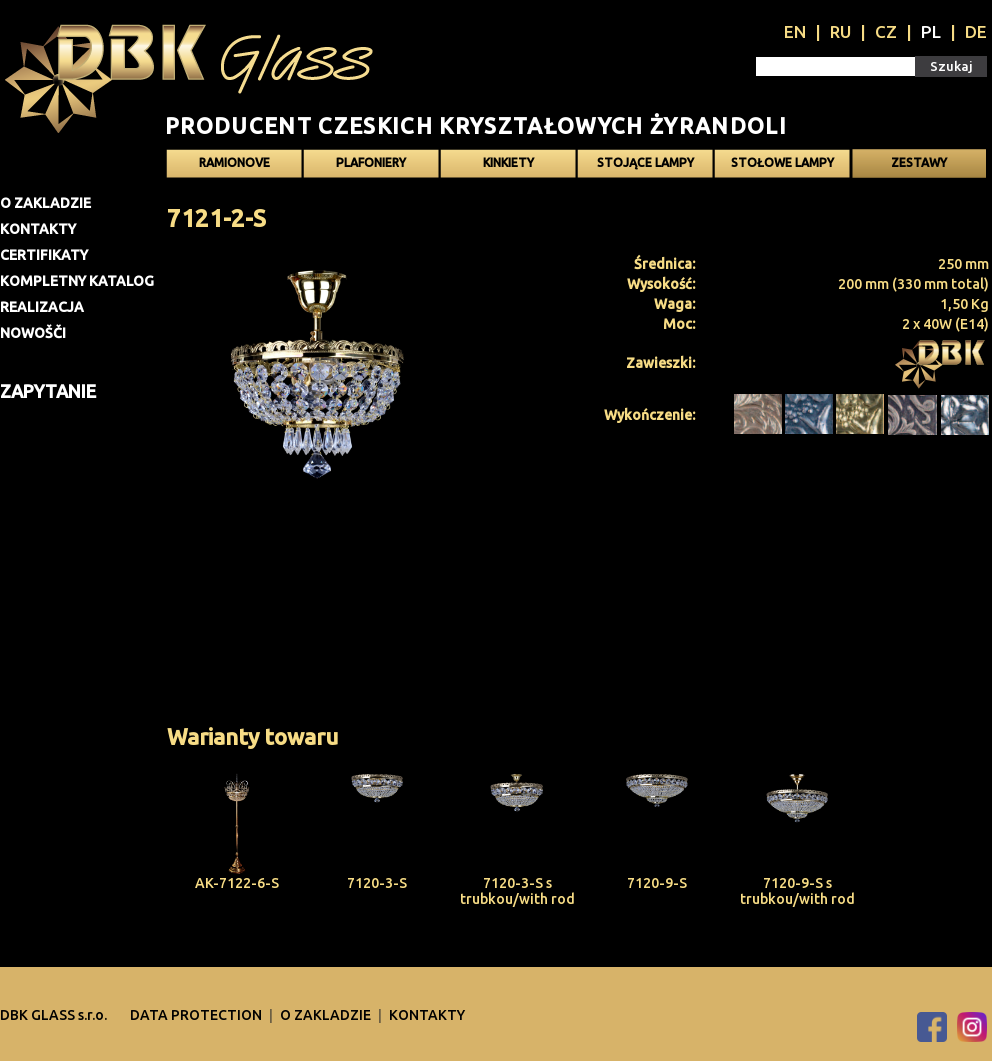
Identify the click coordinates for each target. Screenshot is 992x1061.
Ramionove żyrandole (234, 167)
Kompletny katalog (77, 281)
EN (795, 31)
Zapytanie (48, 391)
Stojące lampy (645, 162)
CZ (886, 31)
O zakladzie (45, 203)
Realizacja (42, 307)
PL (931, 31)
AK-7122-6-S (237, 883)
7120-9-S (657, 883)
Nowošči (33, 333)
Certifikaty (44, 255)
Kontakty (38, 229)
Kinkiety (508, 162)
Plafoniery (371, 162)
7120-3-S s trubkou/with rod (517, 891)
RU (840, 31)
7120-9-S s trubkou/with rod (797, 891)
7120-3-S (377, 883)
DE (976, 31)
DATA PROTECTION (197, 1015)
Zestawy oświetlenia (919, 167)
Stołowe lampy (782, 162)
